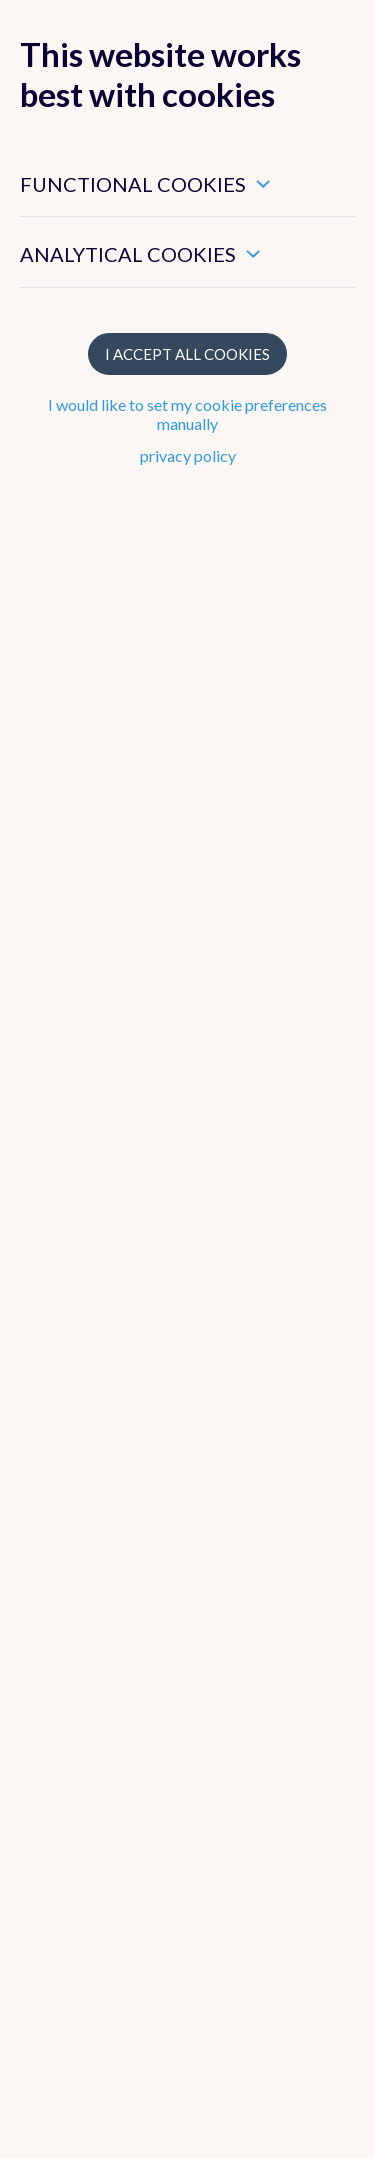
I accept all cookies (187, 354)
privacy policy (188, 455)
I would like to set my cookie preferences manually (187, 414)
